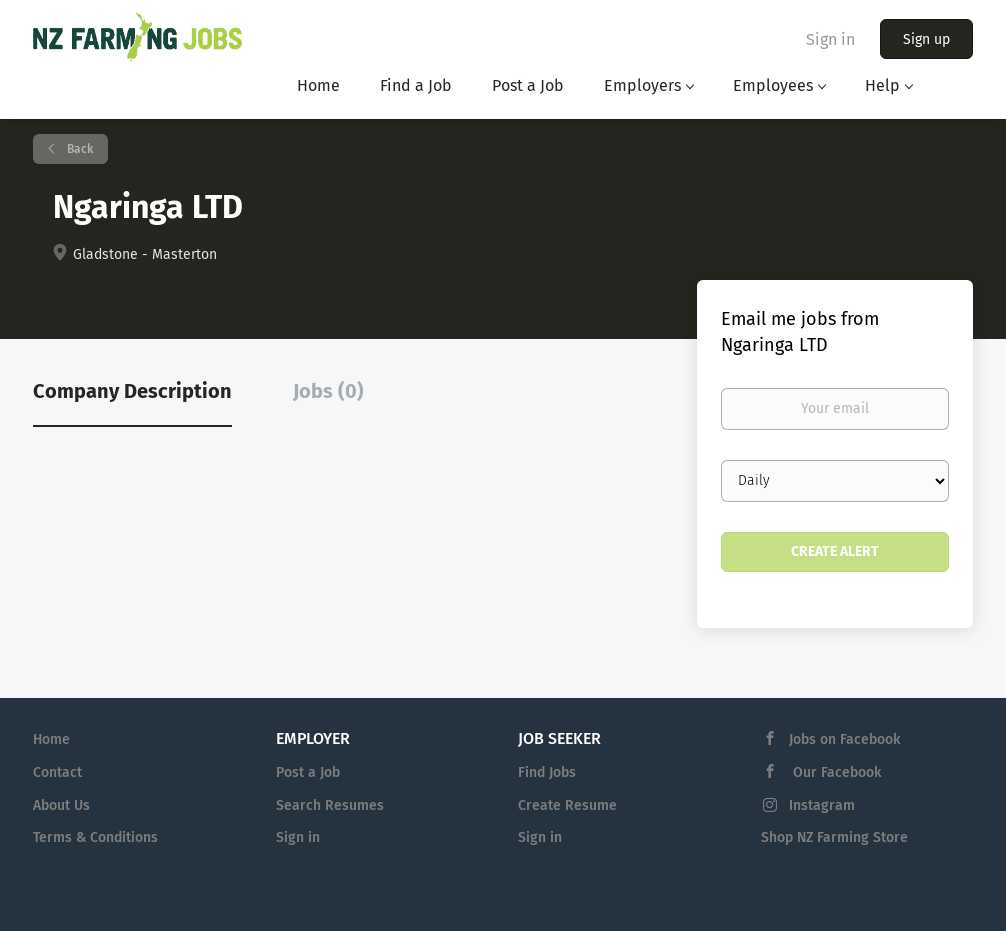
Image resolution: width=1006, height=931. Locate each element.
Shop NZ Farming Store (834, 837)
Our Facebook (835, 772)
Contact (57, 772)
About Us (61, 805)
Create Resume (567, 805)
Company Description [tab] (132, 391)
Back (78, 149)
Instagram (822, 805)
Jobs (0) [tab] (328, 391)
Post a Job (308, 772)
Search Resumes (330, 805)
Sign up (926, 39)
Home (51, 739)
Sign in (830, 39)
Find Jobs (547, 772)
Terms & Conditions (95, 837)
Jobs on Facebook (844, 739)
